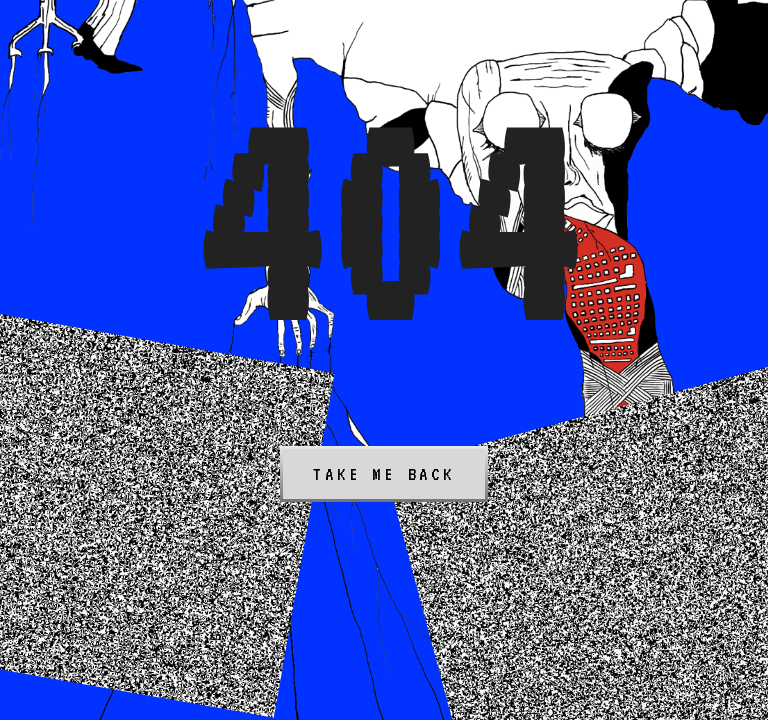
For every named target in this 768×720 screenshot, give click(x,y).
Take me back (384, 474)
